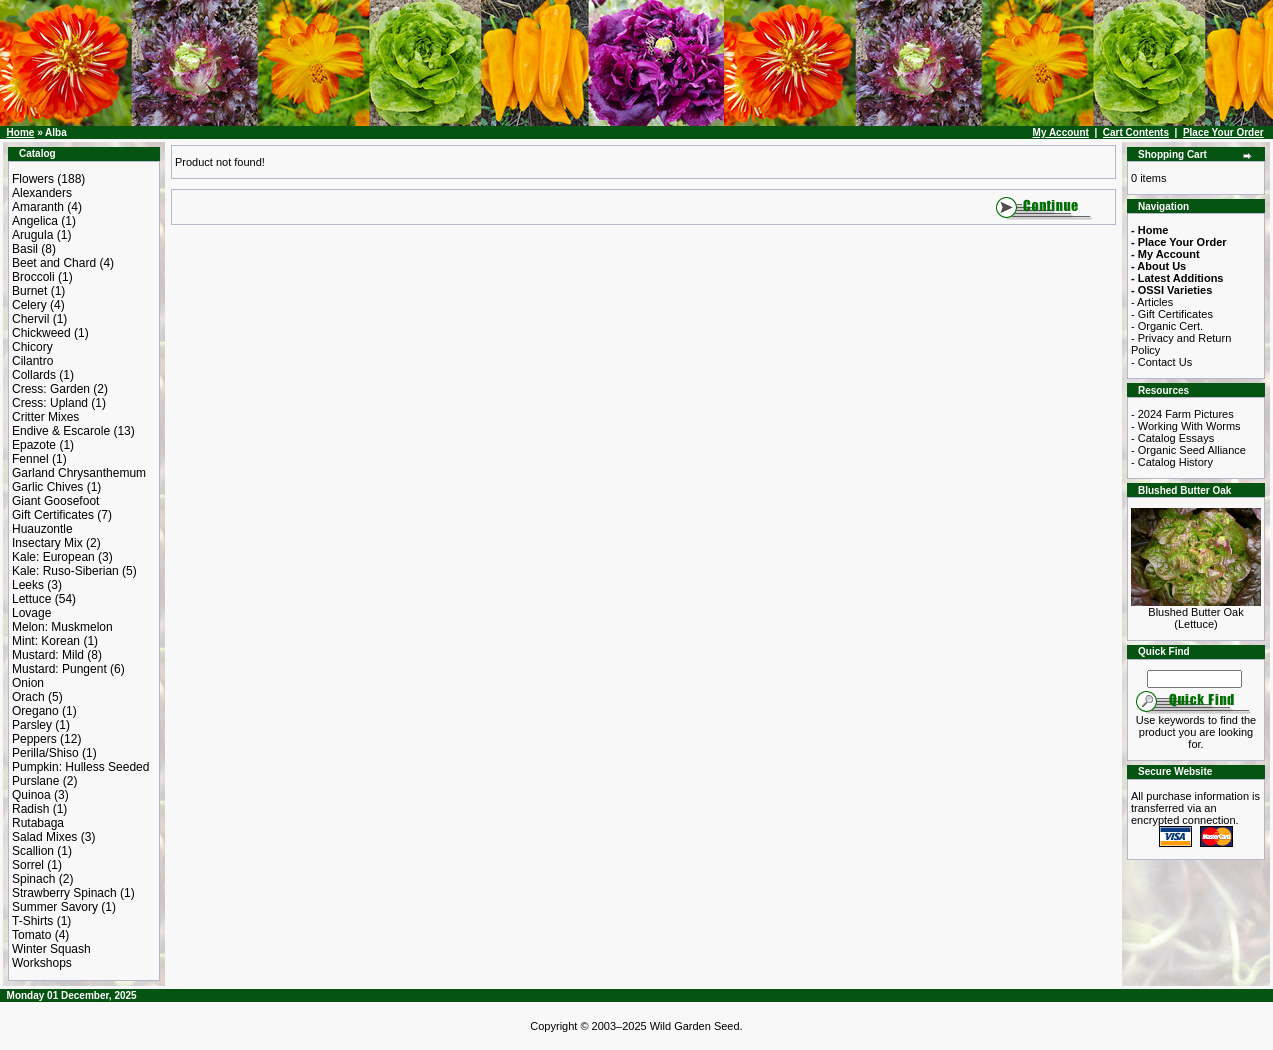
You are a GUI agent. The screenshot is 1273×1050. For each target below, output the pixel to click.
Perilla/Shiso (45, 753)
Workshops (42, 963)
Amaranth (38, 207)
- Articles (1152, 302)
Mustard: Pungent (59, 669)
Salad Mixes (44, 837)
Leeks (28, 585)
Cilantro (32, 361)
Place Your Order (1223, 132)
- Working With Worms (1186, 426)
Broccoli (33, 277)
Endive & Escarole (61, 431)
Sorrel (28, 865)
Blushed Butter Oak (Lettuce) (1196, 613)
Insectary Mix (47, 543)
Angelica (35, 221)
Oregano (35, 711)
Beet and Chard (54, 263)
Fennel (30, 459)
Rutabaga (38, 823)
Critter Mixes (45, 417)
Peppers (34, 739)
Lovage (31, 613)
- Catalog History (1172, 462)
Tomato (31, 935)
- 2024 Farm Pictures (1182, 414)
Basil (25, 249)
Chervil (30, 319)
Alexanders (42, 193)
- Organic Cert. (1167, 326)
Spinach (33, 879)
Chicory (32, 347)
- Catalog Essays (1172, 438)
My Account (1061, 132)
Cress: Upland (50, 403)
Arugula (32, 235)
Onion (28, 683)
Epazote (34, 445)
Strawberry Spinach (64, 893)
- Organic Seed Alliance (1188, 450)
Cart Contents (1136, 132)
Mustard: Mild (48, 655)
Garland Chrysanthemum (79, 473)
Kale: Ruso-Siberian (65, 571)
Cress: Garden (51, 389)
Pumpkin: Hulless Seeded (80, 767)
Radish (30, 809)
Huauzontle (42, 529)
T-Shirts (32, 921)
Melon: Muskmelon (62, 627)
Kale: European (53, 557)
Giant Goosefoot (55, 501)
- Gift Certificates (1172, 314)
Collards (34, 375)
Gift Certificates (53, 515)
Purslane (35, 781)
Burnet (29, 291)
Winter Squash (51, 949)
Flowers (33, 179)
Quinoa (31, 795)
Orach (28, 697)
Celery (29, 305)
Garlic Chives (47, 487)
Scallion (33, 851)
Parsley (32, 725)
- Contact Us (1161, 362)
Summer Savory (55, 907)
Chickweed (41, 333)
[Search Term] (1194, 679)
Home (21, 132)
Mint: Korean (46, 641)
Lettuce (31, 599)
